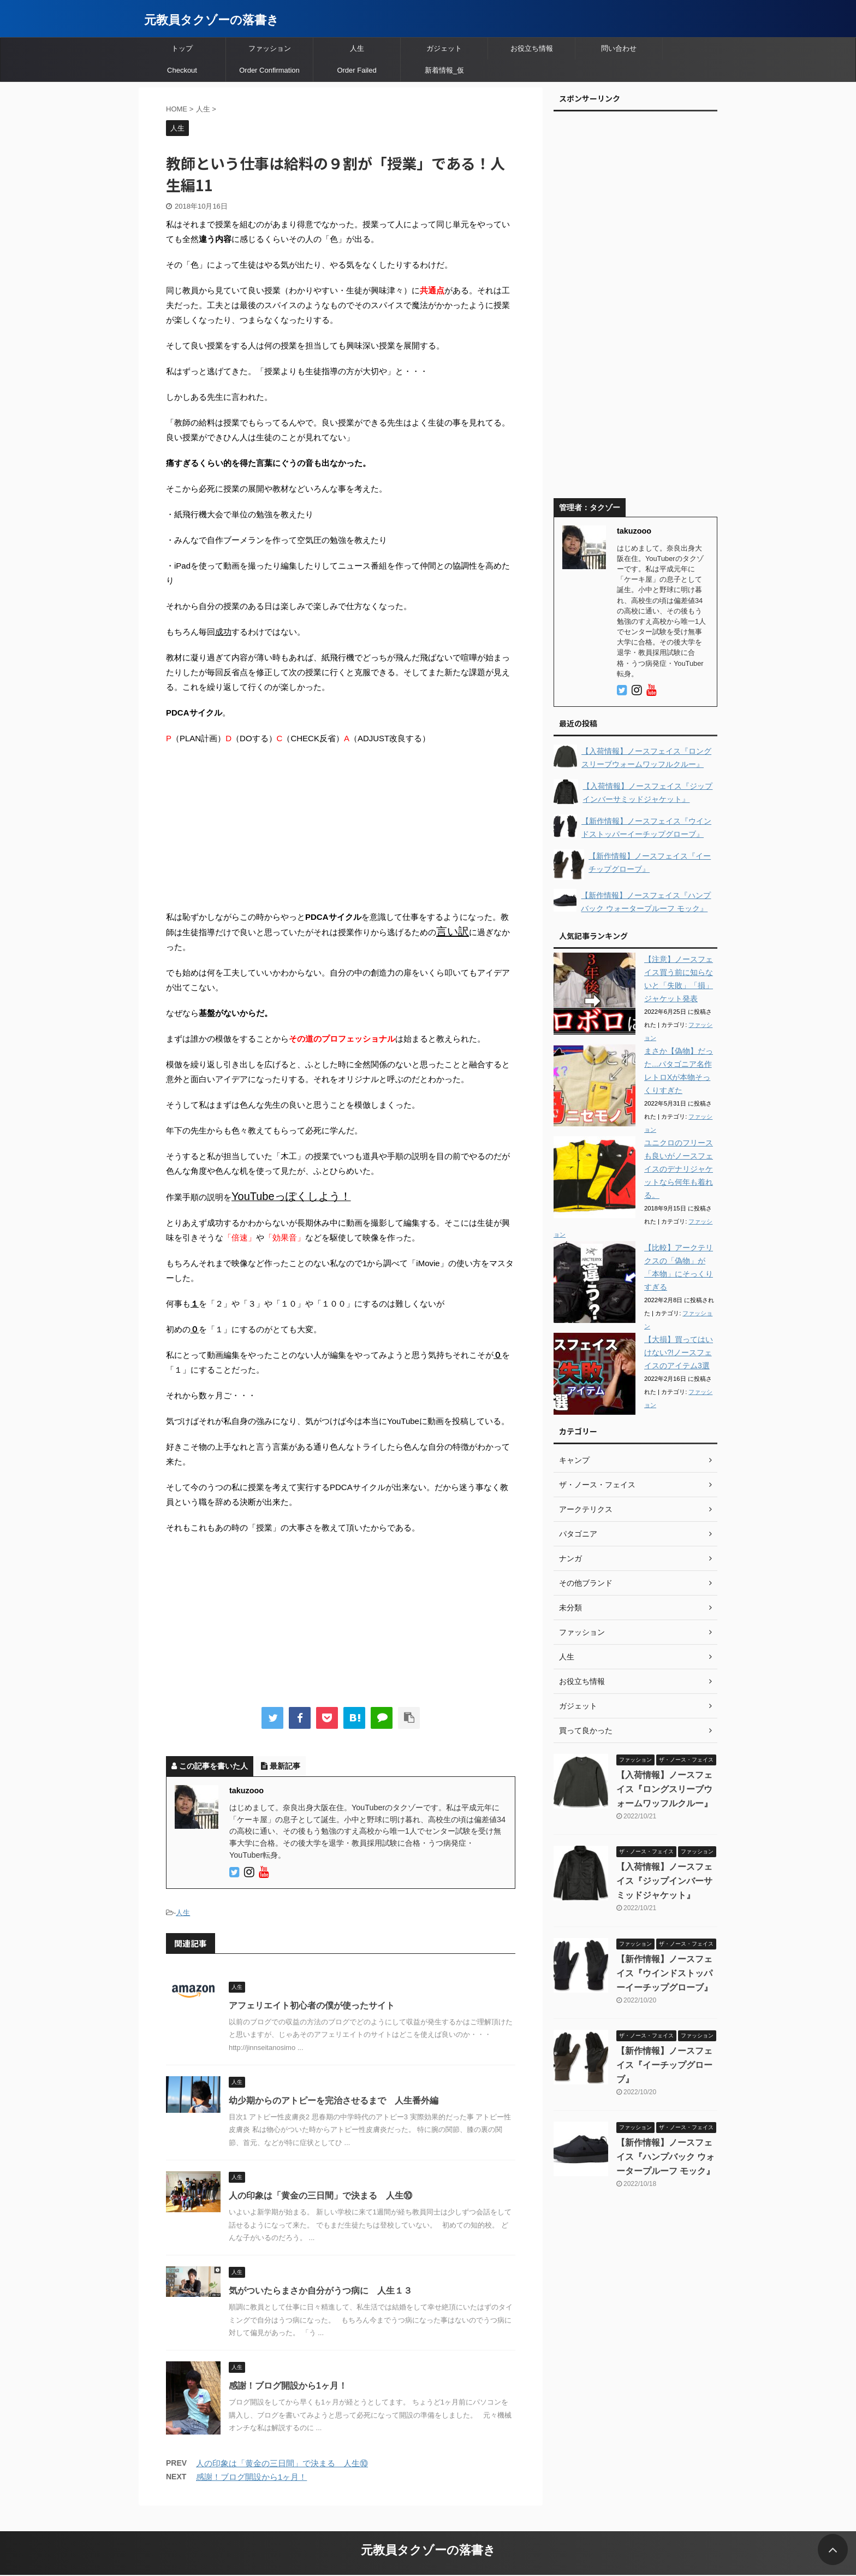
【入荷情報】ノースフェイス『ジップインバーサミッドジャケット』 (664, 1881)
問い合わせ (619, 48)
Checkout (182, 70)
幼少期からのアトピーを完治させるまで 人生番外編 (333, 2100)
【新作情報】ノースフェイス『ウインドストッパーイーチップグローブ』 (664, 1973)
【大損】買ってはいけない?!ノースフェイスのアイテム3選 (678, 1352)
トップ (182, 48)
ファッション (269, 48)
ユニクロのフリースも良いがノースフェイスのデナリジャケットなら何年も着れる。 (678, 1169)
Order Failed (356, 70)
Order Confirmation (269, 70)
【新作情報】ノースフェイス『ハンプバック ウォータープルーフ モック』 (665, 2157)
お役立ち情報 (531, 48)
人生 (357, 48)
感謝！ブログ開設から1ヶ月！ (288, 2385)
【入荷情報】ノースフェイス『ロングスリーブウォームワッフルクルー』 (664, 1789)
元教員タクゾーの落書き (211, 20)
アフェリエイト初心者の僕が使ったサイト (312, 2005)
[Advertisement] (340, 833)
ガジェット (444, 48)
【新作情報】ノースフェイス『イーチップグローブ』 (664, 2065)
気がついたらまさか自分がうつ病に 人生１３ (320, 2290)
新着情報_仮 (444, 70)
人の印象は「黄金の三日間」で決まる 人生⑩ (320, 2195)
